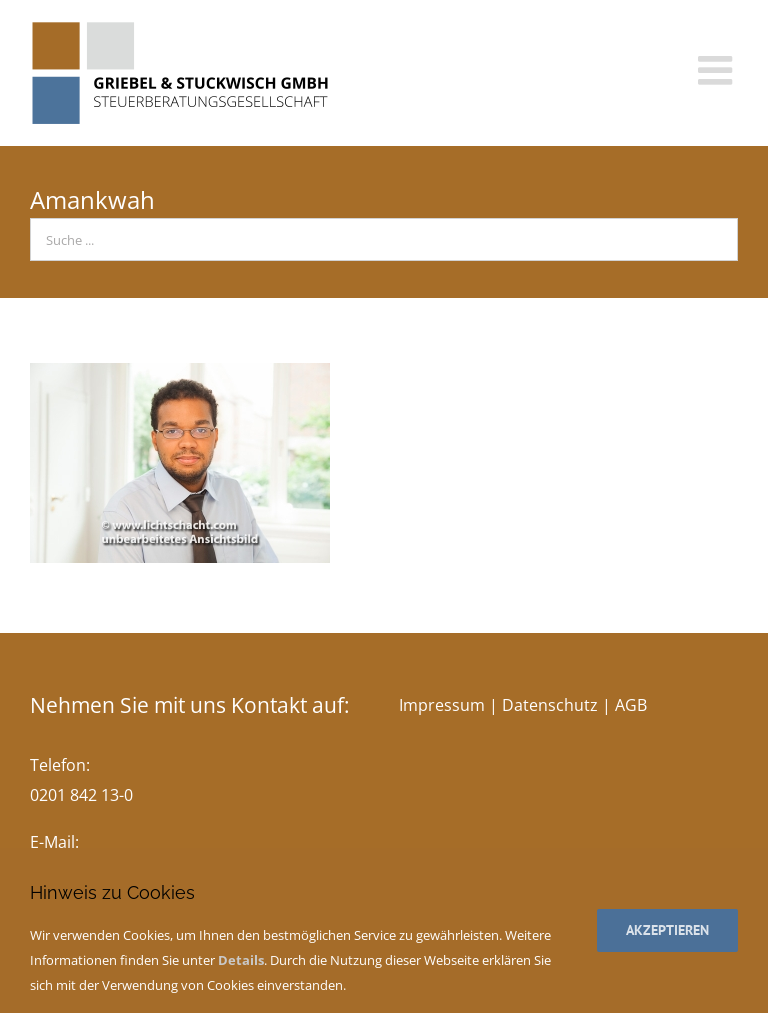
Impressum (442, 705)
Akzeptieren (667, 930)
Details (241, 960)
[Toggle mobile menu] (718, 70)
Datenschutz (550, 705)
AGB (631, 705)
